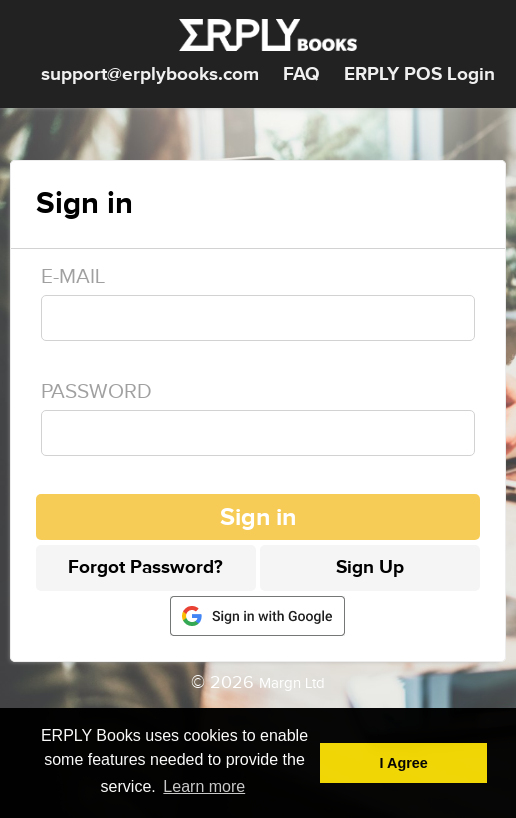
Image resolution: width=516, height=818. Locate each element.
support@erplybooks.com (150, 74)
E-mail (73, 276)
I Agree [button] (404, 763)
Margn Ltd (292, 683)
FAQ (301, 74)
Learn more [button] (204, 786)
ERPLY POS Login (419, 74)
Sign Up (370, 567)
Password (96, 391)
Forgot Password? (145, 567)
